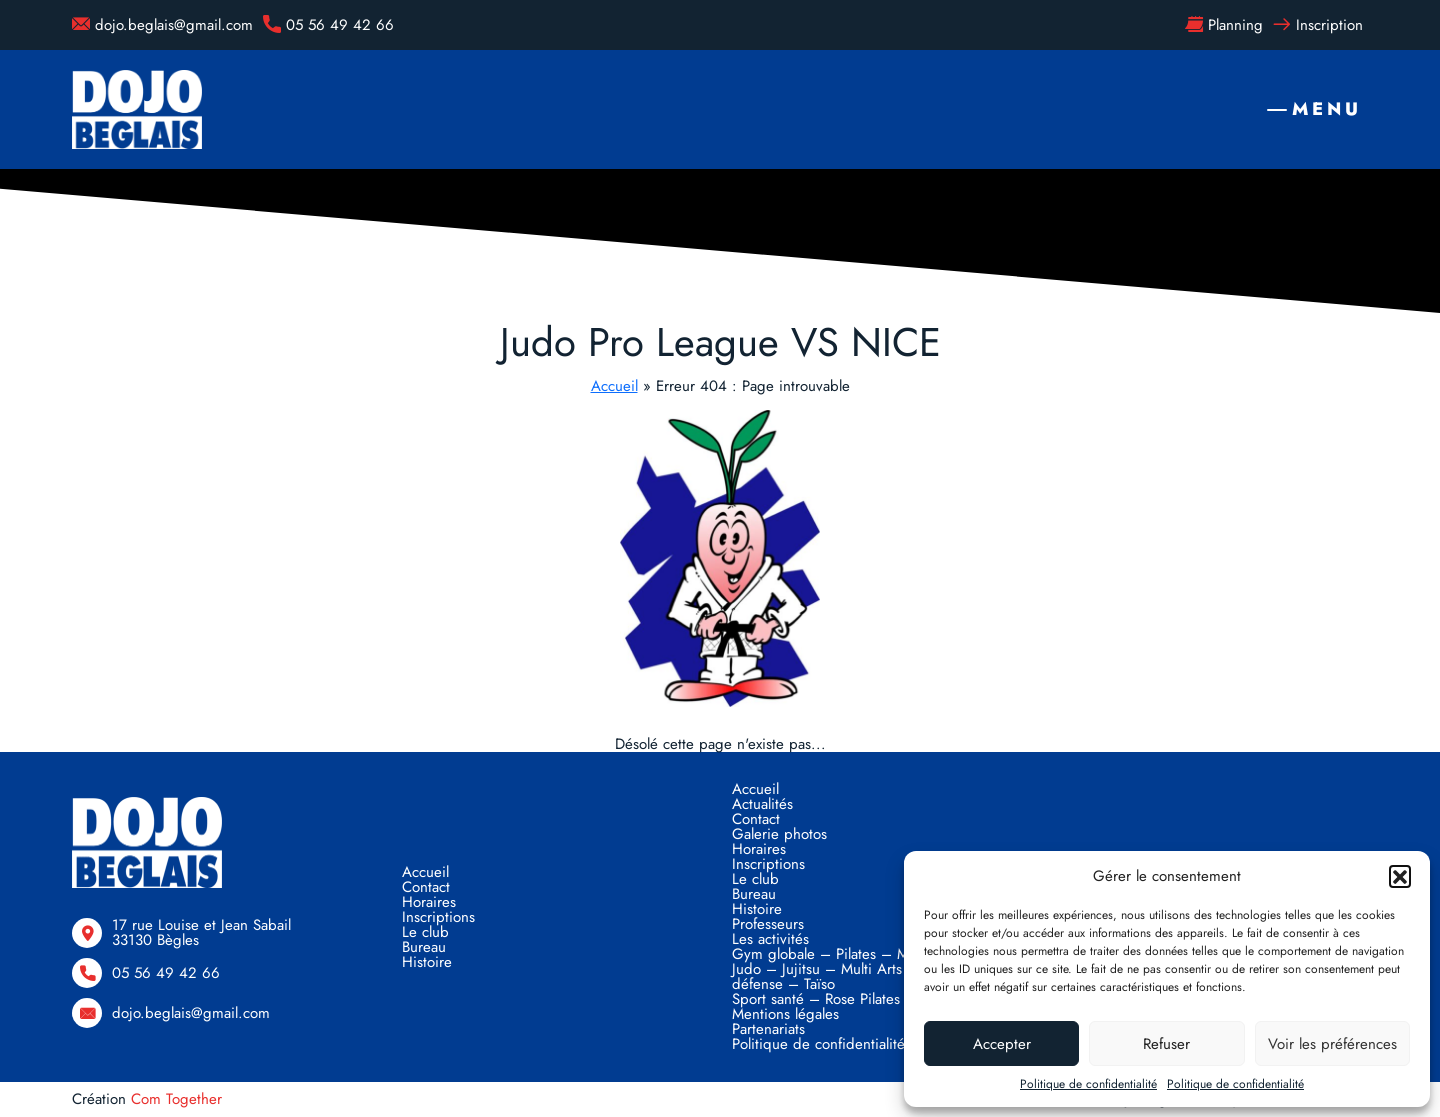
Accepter (1002, 1044)
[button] (1400, 876)
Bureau (424, 947)
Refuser (1166, 1044)
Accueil (614, 386)
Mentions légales (785, 1014)
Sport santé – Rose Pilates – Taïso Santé (862, 999)
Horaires (429, 902)
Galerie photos (779, 834)
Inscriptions (438, 917)
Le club (425, 932)
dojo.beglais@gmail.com (162, 25)
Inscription (1318, 25)
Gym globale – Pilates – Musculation (852, 954)
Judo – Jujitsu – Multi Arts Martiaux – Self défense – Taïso (868, 976)
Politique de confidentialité (1088, 1084)
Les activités (770, 939)
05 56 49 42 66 (328, 25)
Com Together (176, 1099)
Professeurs (768, 924)
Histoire (427, 962)
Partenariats (768, 1029)
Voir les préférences (1332, 1044)
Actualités (762, 804)
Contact (426, 887)
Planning (1224, 25)
